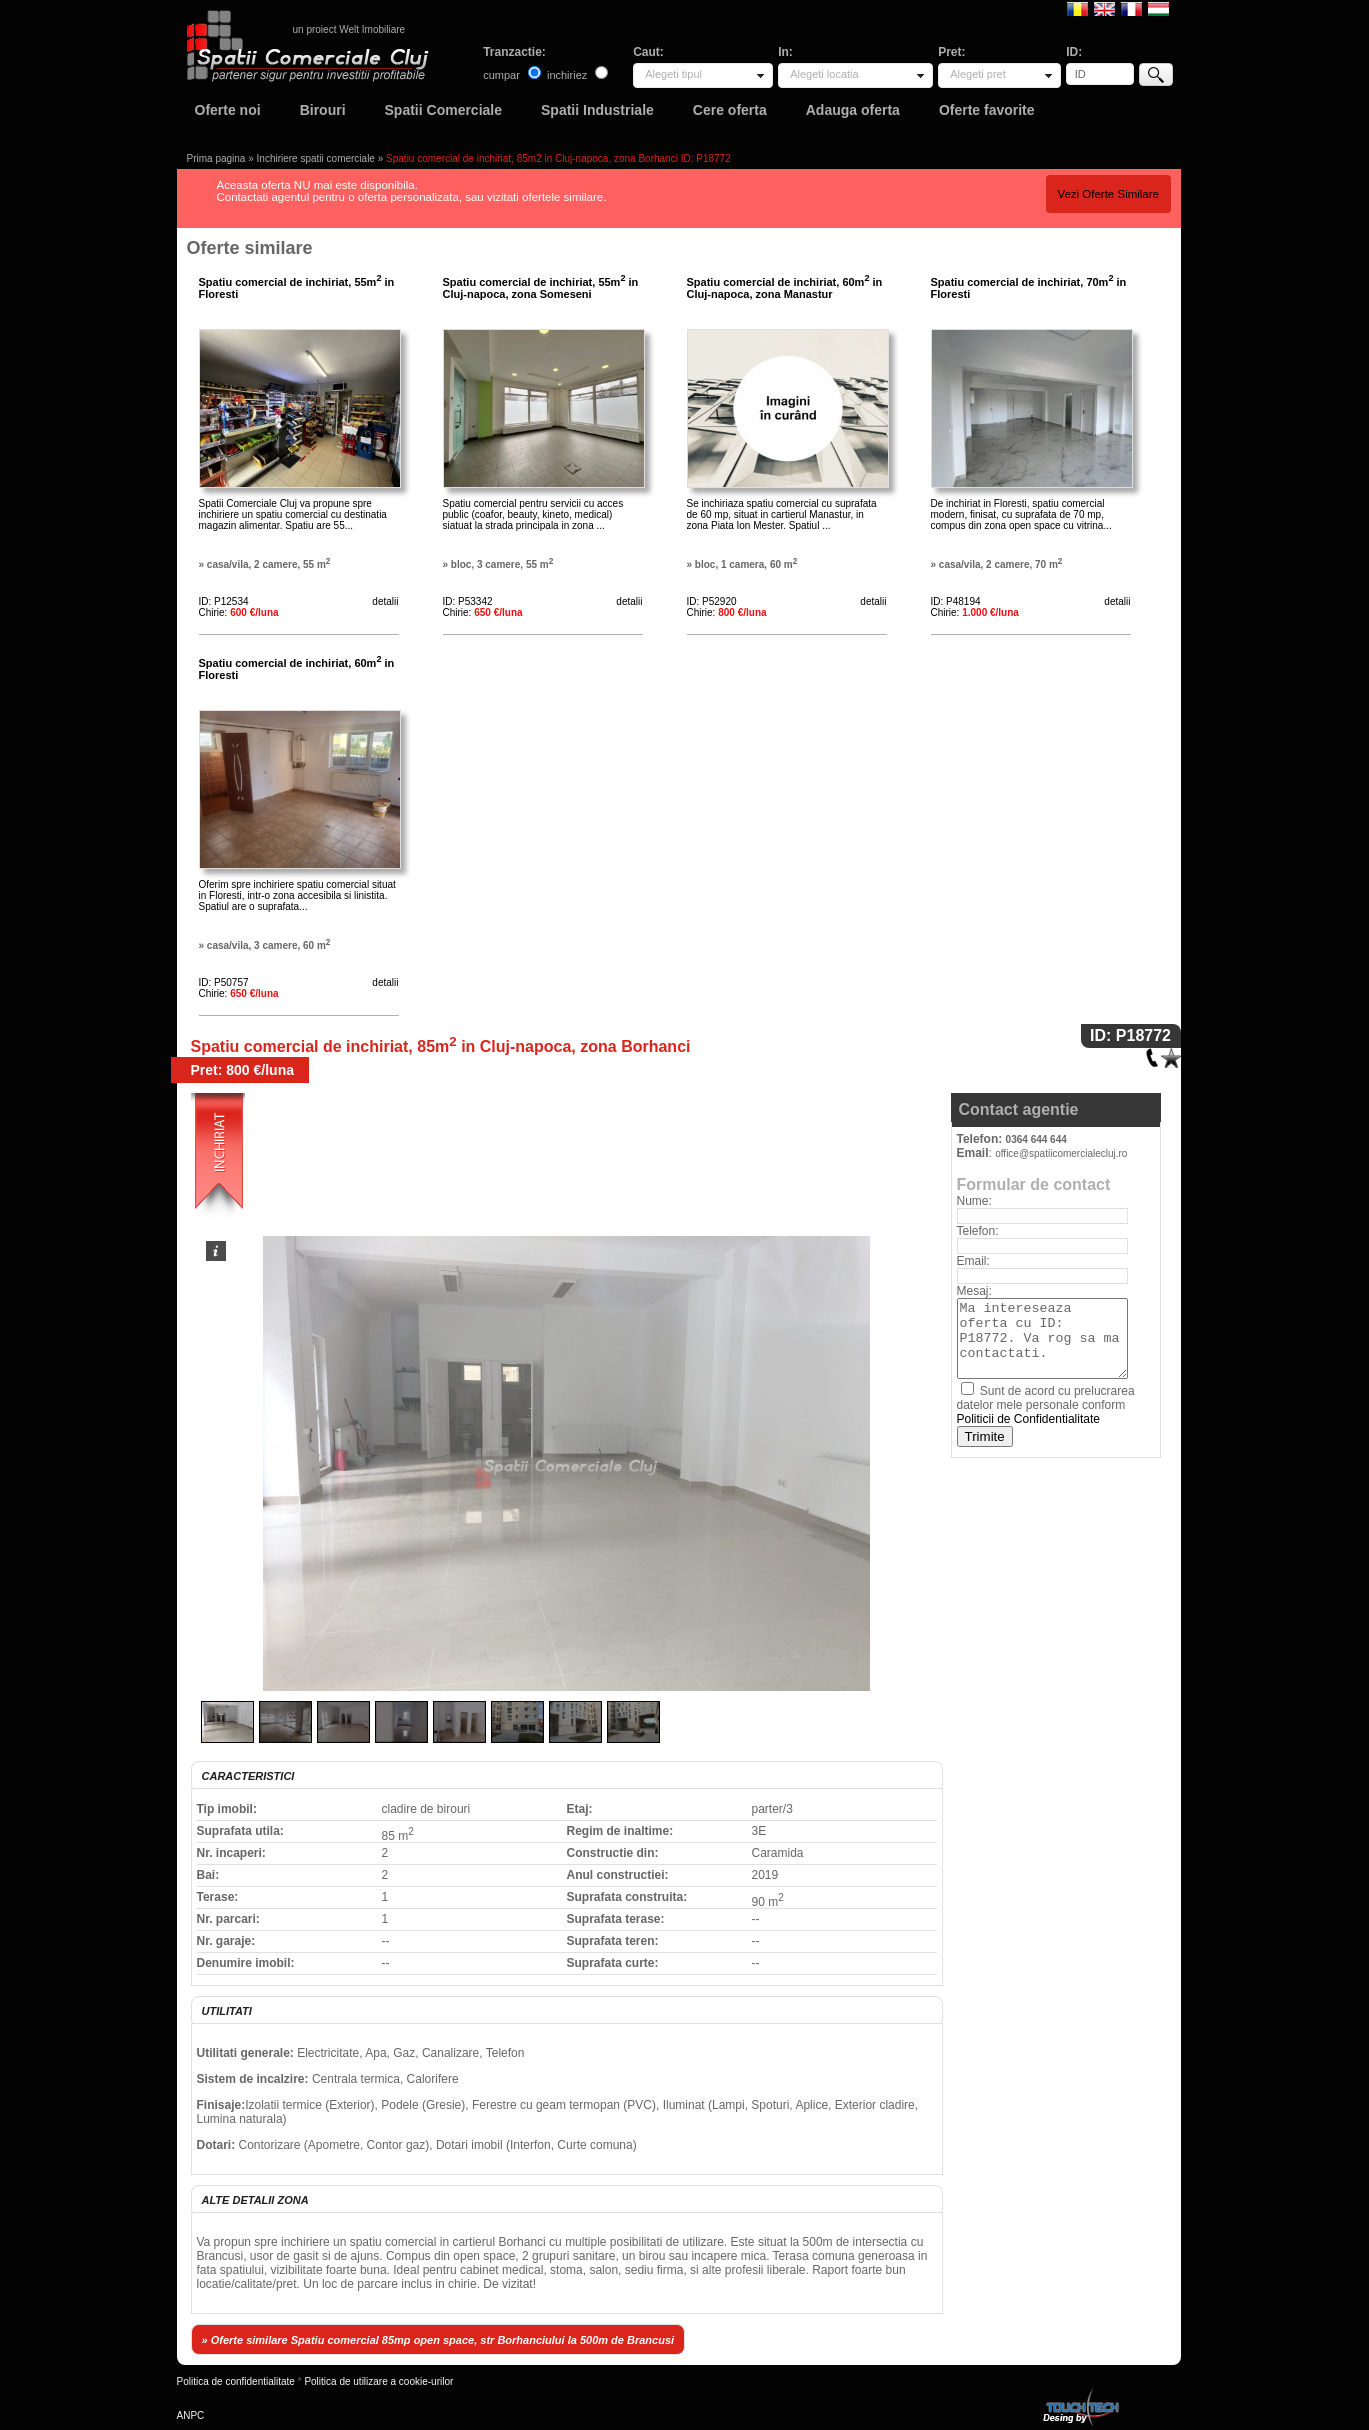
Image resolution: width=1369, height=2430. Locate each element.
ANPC (191, 2415)
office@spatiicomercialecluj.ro (1061, 1153)
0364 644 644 (1036, 1139)
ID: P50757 (224, 982)
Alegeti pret (978, 74)
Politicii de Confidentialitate (1028, 1419)
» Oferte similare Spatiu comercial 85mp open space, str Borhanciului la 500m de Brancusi (438, 2340)
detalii (385, 601)
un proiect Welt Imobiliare (349, 29)
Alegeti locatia (824, 74)
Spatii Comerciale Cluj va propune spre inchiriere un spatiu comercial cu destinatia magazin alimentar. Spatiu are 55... (293, 514)
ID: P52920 (712, 601)
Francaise (1131, 8)
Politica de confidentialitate (236, 2381)
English (1104, 8)
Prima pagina (216, 158)
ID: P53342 (468, 601)
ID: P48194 (956, 601)
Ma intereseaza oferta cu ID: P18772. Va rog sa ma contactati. (1042, 1338)
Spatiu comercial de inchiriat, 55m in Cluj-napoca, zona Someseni (541, 288)
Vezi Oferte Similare (1108, 194)
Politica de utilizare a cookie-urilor (378, 2381)
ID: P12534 (224, 601)
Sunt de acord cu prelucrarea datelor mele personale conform (1046, 1405)
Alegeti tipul (673, 74)
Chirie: (239, 612)
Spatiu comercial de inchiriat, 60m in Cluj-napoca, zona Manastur (785, 288)
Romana (1077, 8)
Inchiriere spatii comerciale (316, 158)
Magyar (1158, 8)
